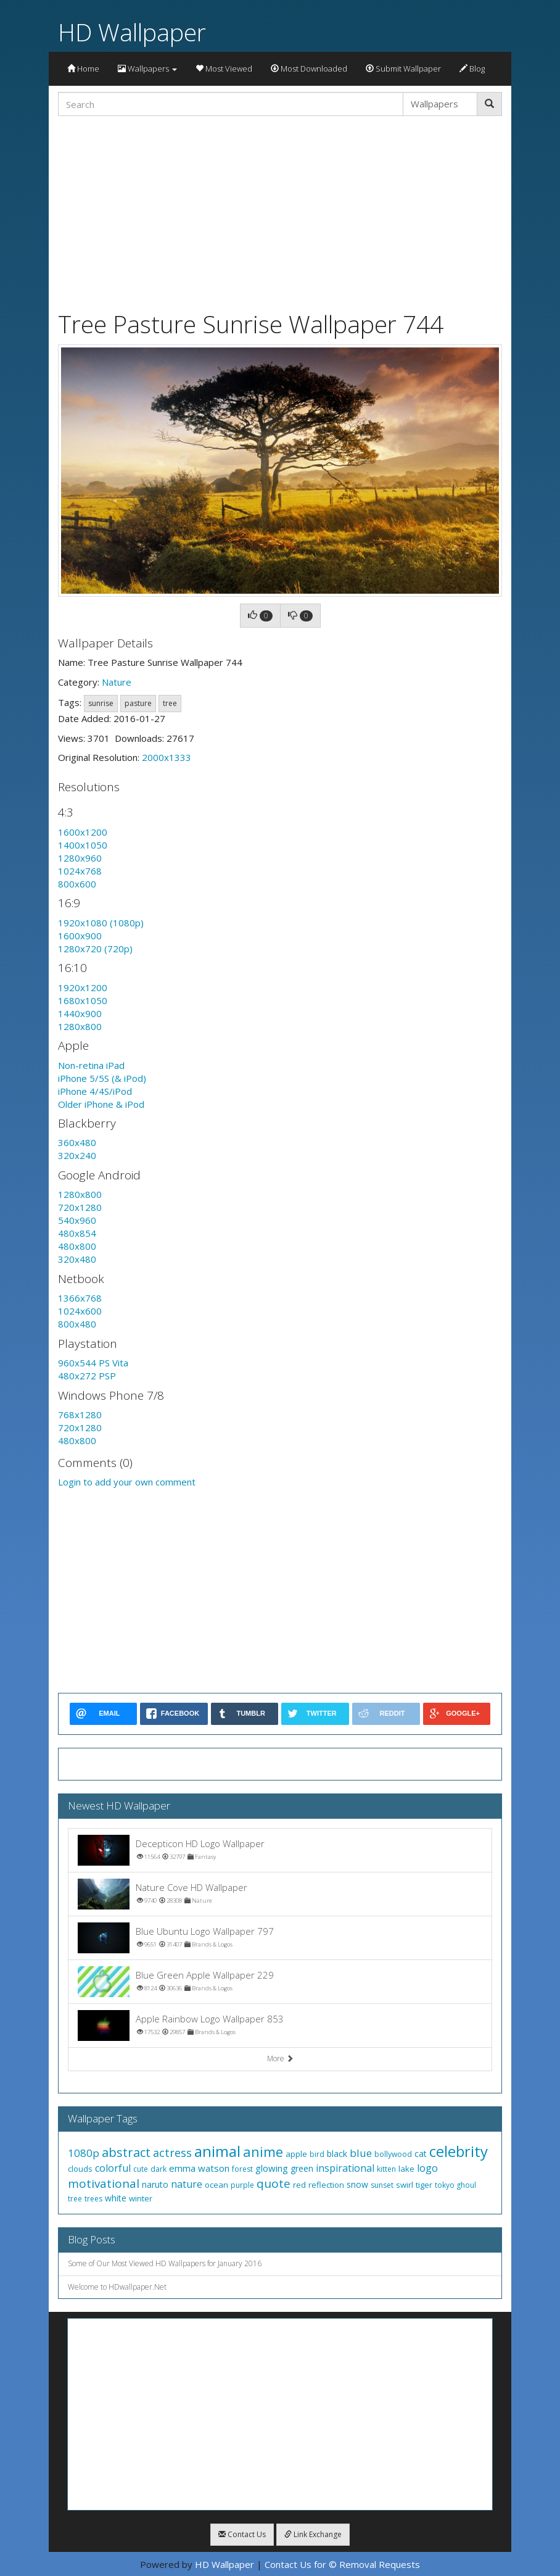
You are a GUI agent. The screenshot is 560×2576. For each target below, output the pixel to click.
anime (263, 2151)
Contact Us (242, 2534)
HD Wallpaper (132, 31)
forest (242, 2169)
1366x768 (80, 1298)
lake (406, 2168)
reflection (326, 2184)
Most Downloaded (309, 68)
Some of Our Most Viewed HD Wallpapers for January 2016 (164, 2263)
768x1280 (80, 1414)
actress (172, 2152)
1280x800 (80, 1026)
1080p (83, 2153)
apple (296, 2153)
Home (83, 68)
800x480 (77, 1324)
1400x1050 (82, 845)
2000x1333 (166, 757)
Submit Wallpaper (403, 68)
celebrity (458, 2151)
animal (217, 2151)
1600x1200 (82, 832)
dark (158, 2169)
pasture (138, 703)
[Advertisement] (280, 211)
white (115, 2198)
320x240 (77, 1155)
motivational (103, 2183)
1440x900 (80, 1013)
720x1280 (80, 1207)
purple (242, 2185)
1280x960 (80, 858)
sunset (382, 2185)
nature (186, 2184)
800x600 (77, 884)
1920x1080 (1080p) (101, 922)
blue (361, 2153)
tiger (424, 2184)
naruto (155, 2184)
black (337, 2153)
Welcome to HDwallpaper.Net (117, 2287)
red (299, 2184)
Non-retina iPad (91, 1065)
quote (273, 2183)
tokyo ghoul (455, 2185)
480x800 (77, 1246)
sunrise (100, 703)
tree (170, 703)
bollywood (393, 2154)
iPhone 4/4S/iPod (95, 1091)
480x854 (77, 1233)
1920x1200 (82, 987)
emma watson (199, 2168)
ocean (216, 2184)
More (280, 2058)
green (301, 2168)
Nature (116, 682)
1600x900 (80, 935)
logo (427, 2168)
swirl (404, 2184)
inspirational (345, 2168)
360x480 (77, 1142)
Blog (472, 68)
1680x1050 (82, 1000)
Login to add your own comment (127, 1482)
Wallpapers (147, 68)
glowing (271, 2168)
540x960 (77, 1220)
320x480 (77, 1259)
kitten (386, 2169)
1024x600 (80, 1311)
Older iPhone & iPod (101, 1104)
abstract (126, 2152)
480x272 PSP (87, 1375)
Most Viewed (224, 68)
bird (317, 2154)
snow (357, 2184)
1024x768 (80, 871)
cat (420, 2153)
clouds (80, 2168)
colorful (113, 2168)
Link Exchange (313, 2534)
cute (140, 2169)
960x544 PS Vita (93, 1363)
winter (140, 2198)
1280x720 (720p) (95, 948)
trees (93, 2198)
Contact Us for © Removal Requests (342, 2564)
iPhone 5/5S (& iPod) (102, 1078)
